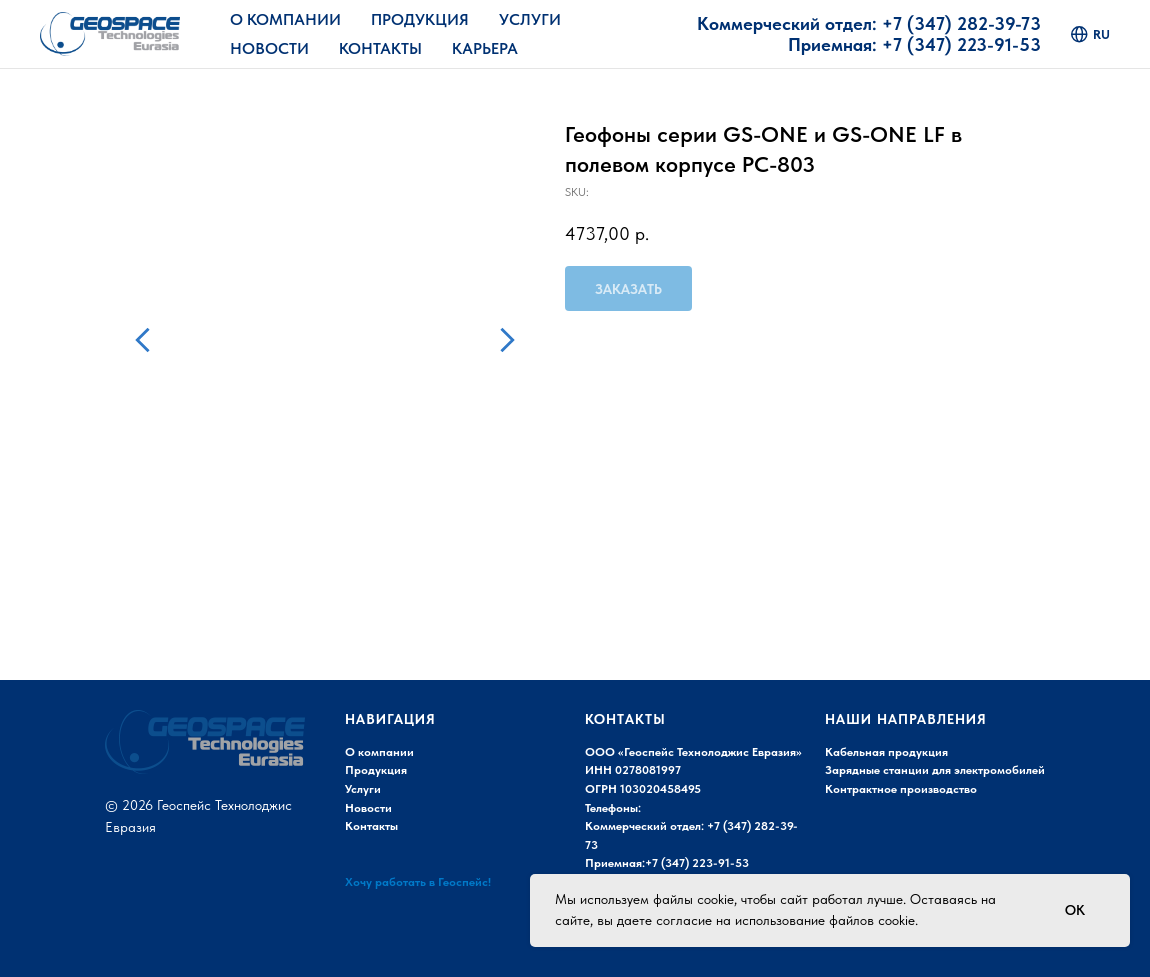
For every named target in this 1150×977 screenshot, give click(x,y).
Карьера (485, 48)
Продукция (420, 19)
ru (1090, 34)
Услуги (530, 19)
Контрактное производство (901, 789)
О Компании (285, 19)
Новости (269, 48)
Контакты (380, 48)
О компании (379, 752)
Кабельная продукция (886, 752)
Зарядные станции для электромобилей (935, 770)
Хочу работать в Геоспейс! (418, 882)
